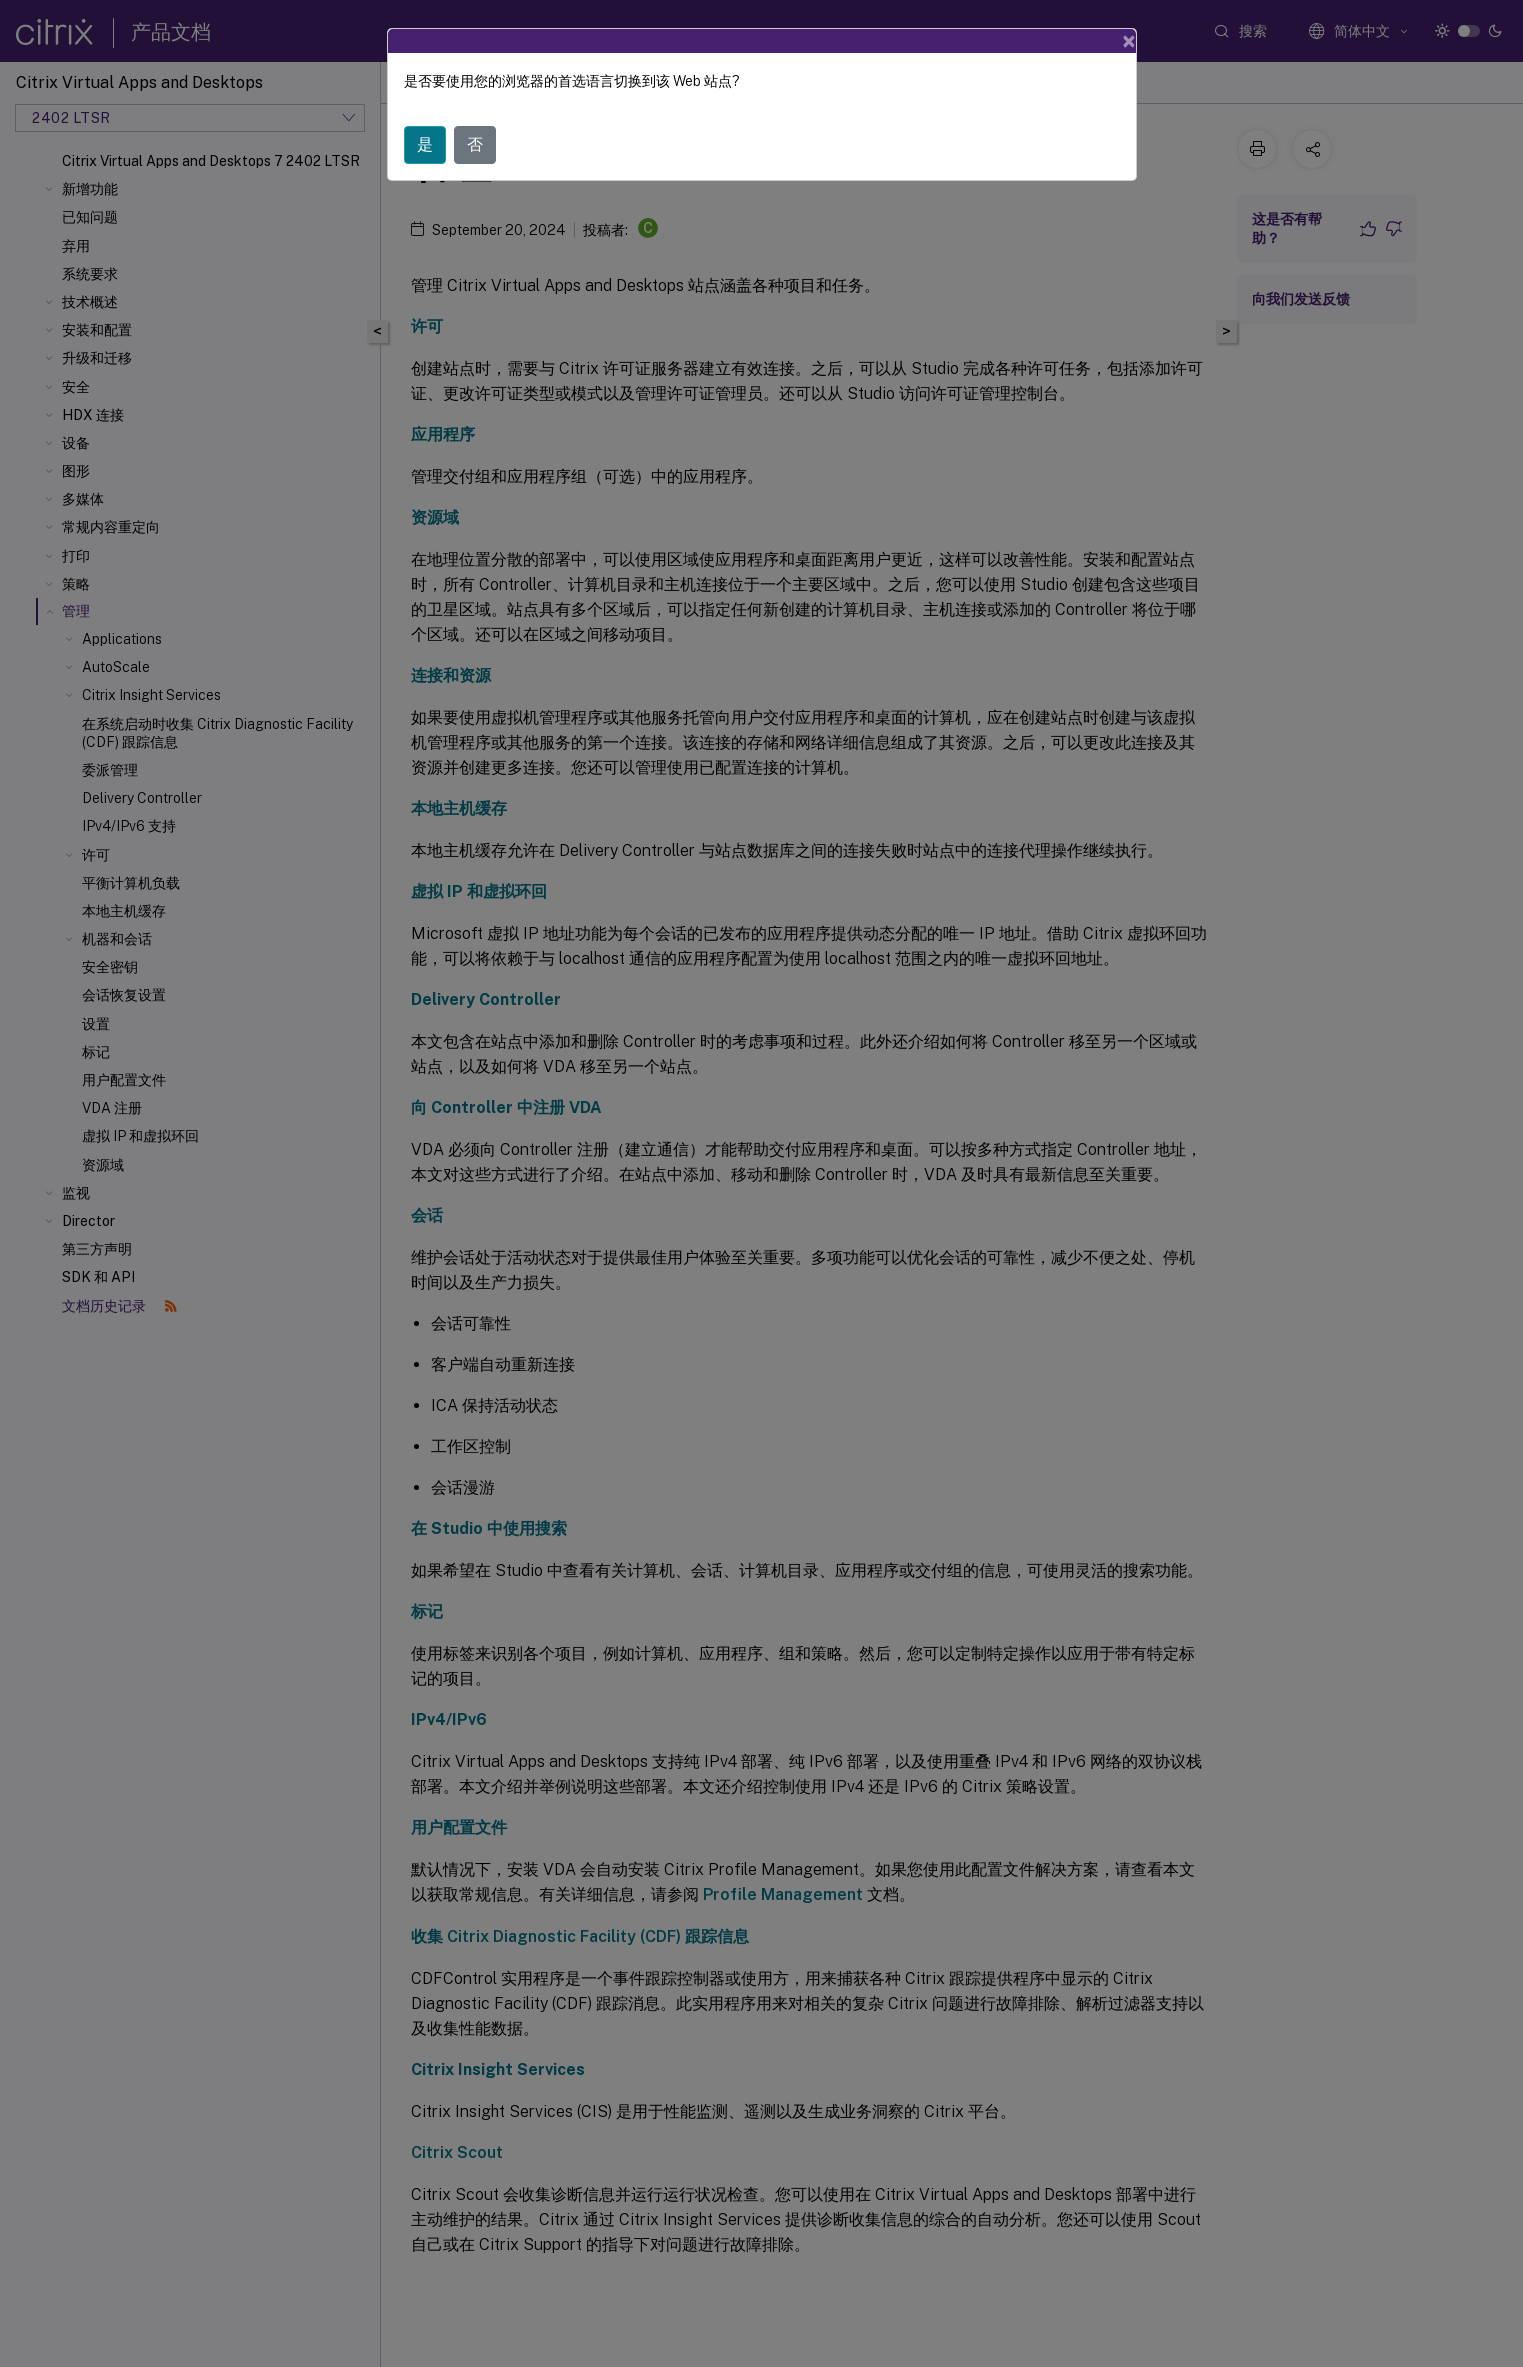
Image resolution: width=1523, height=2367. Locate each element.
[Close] (1129, 41)
